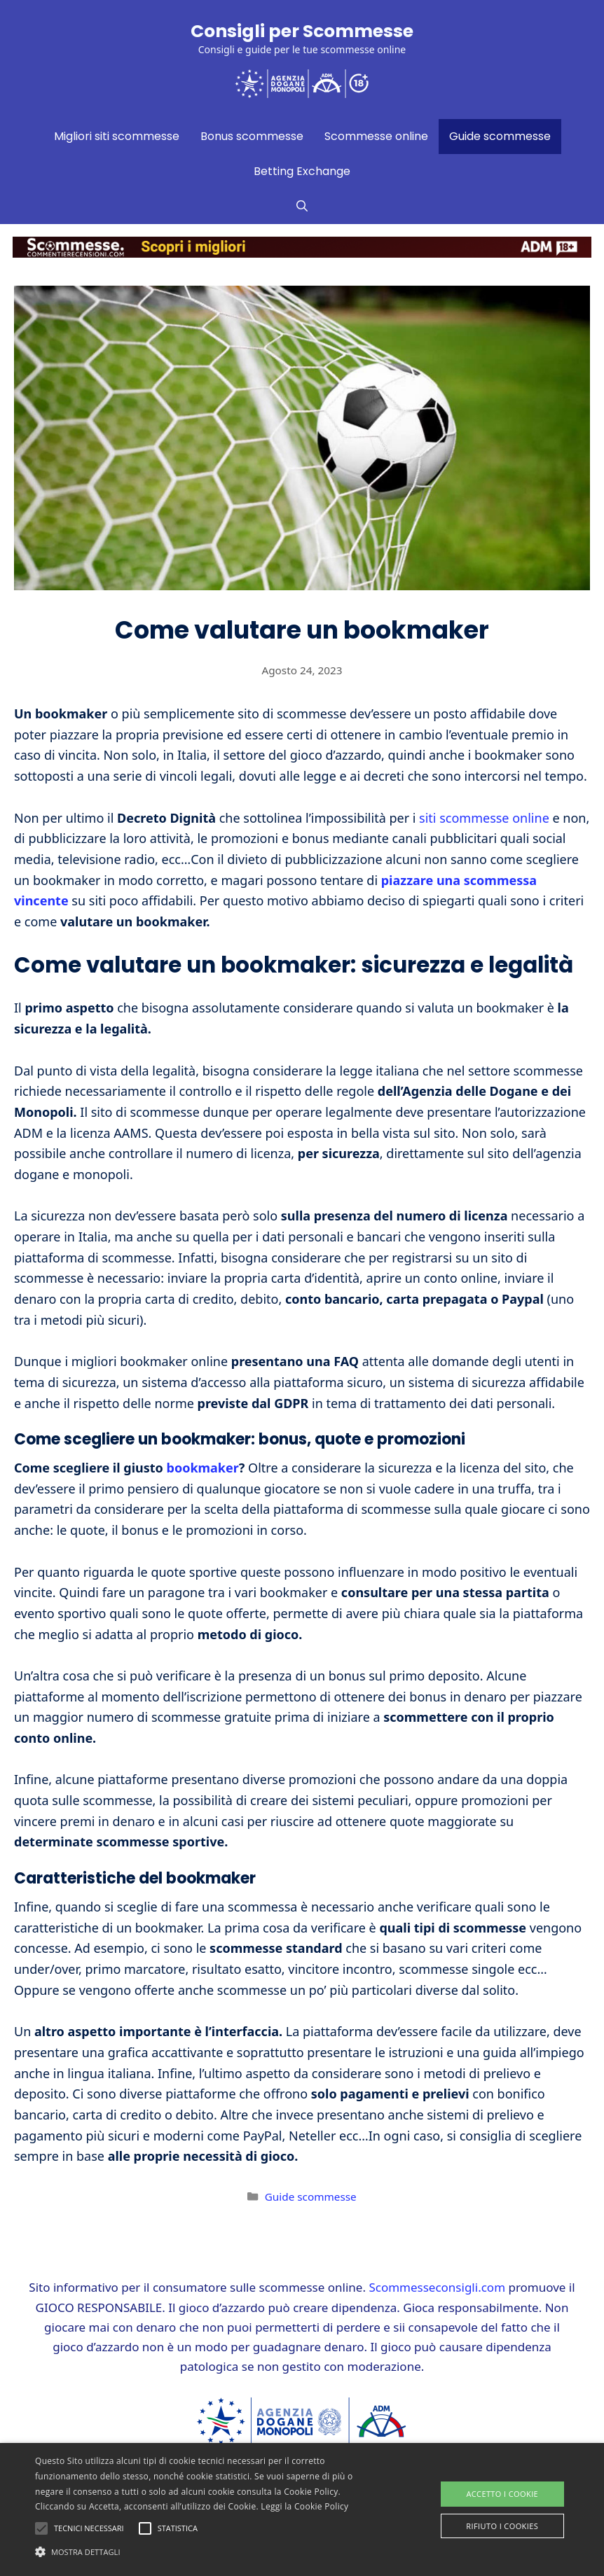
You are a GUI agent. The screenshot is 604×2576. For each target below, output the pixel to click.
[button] (208, 2551)
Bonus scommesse (251, 136)
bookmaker (203, 1467)
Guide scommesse (500, 136)
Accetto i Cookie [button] (502, 2493)
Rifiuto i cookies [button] (502, 2526)
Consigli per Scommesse (302, 31)
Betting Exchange (302, 171)
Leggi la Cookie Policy (304, 2506)
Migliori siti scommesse (116, 136)
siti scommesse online (484, 817)
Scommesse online (376, 136)
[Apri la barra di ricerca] (302, 206)
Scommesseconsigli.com (437, 2287)
